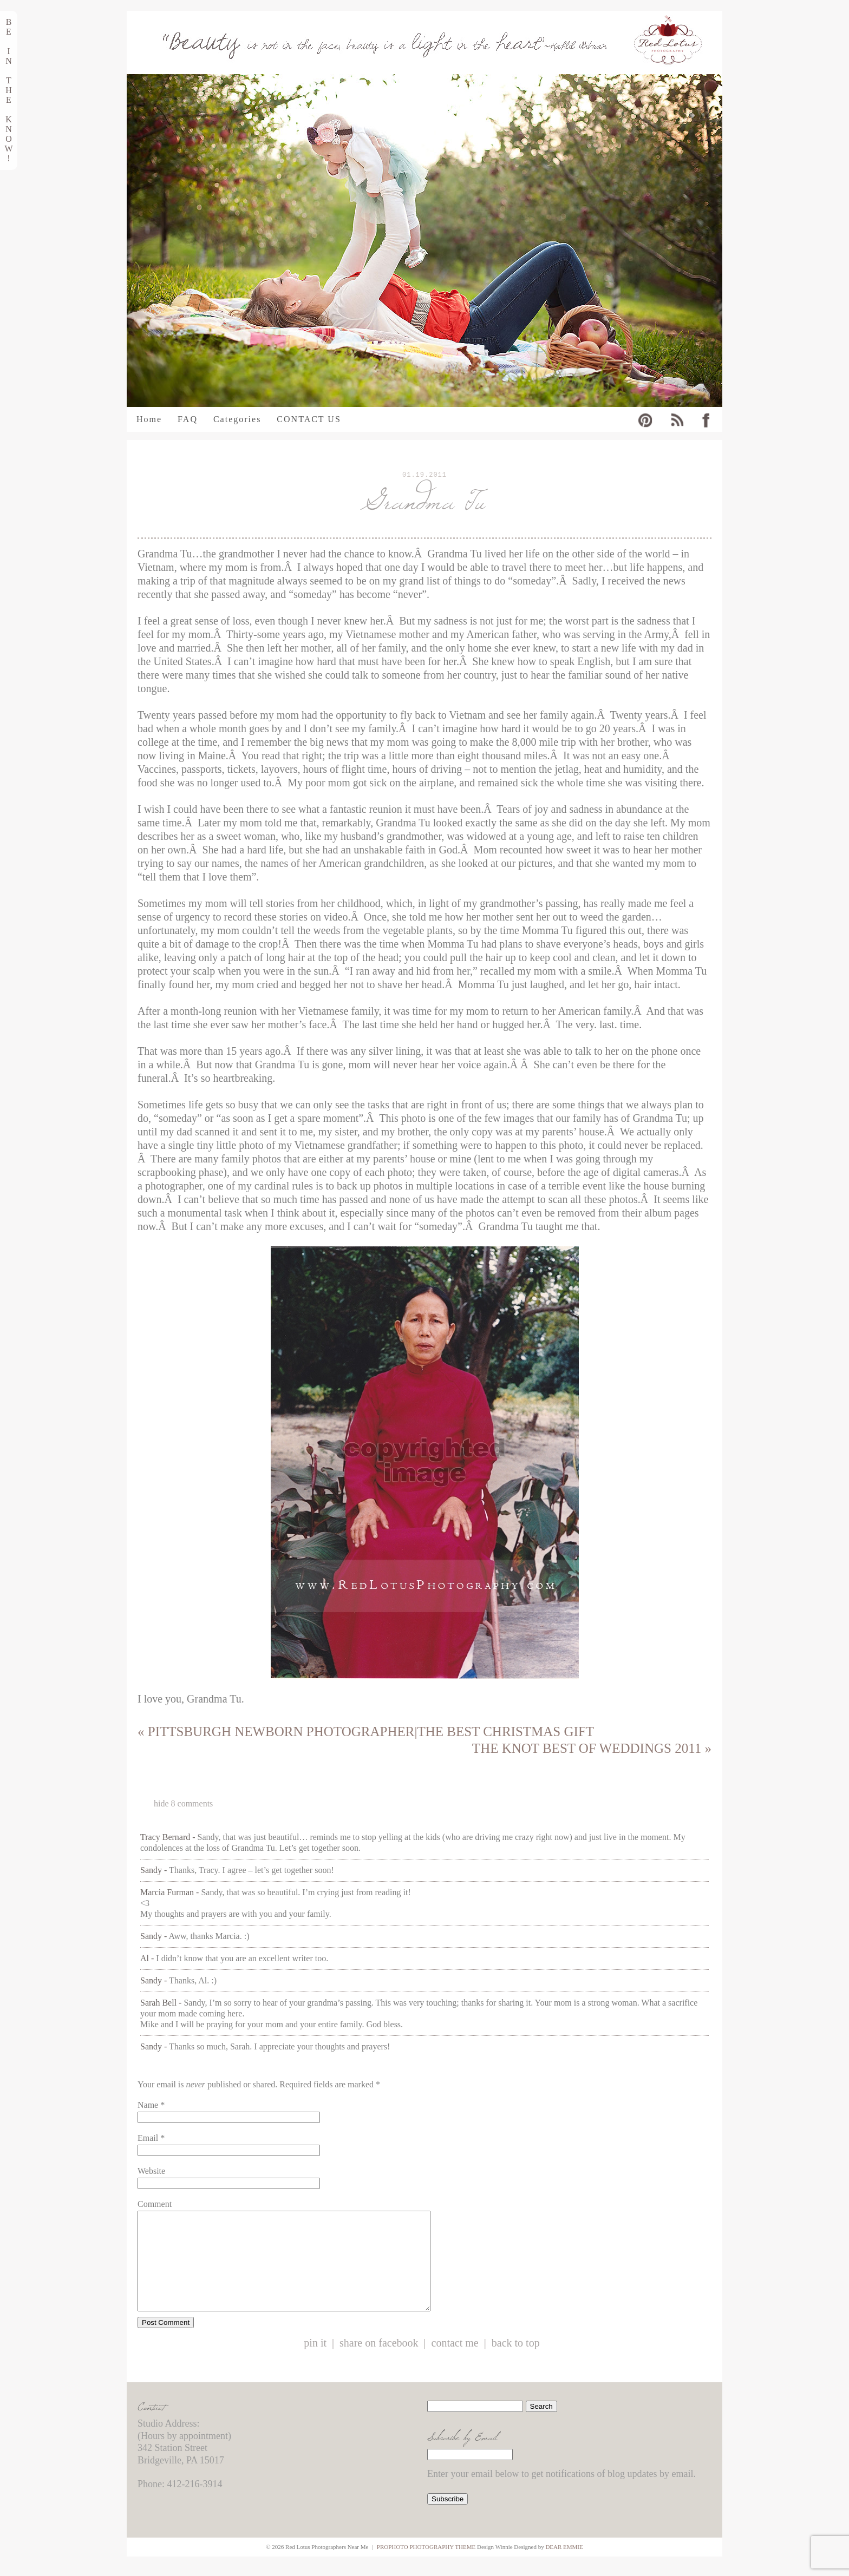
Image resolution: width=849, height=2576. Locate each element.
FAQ (188, 419)
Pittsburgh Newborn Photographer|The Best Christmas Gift (366, 1731)
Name (148, 2105)
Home (149, 419)
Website (151, 2171)
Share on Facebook (379, 2362)
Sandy (151, 1870)
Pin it (315, 2362)
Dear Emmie (564, 2566)
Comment (155, 2204)
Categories (237, 419)
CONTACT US (309, 419)
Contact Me (455, 2362)
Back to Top (516, 2362)
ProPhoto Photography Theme (426, 2566)
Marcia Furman (167, 1892)
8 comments (183, 1803)
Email (148, 2138)
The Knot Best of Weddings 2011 (591, 1748)
